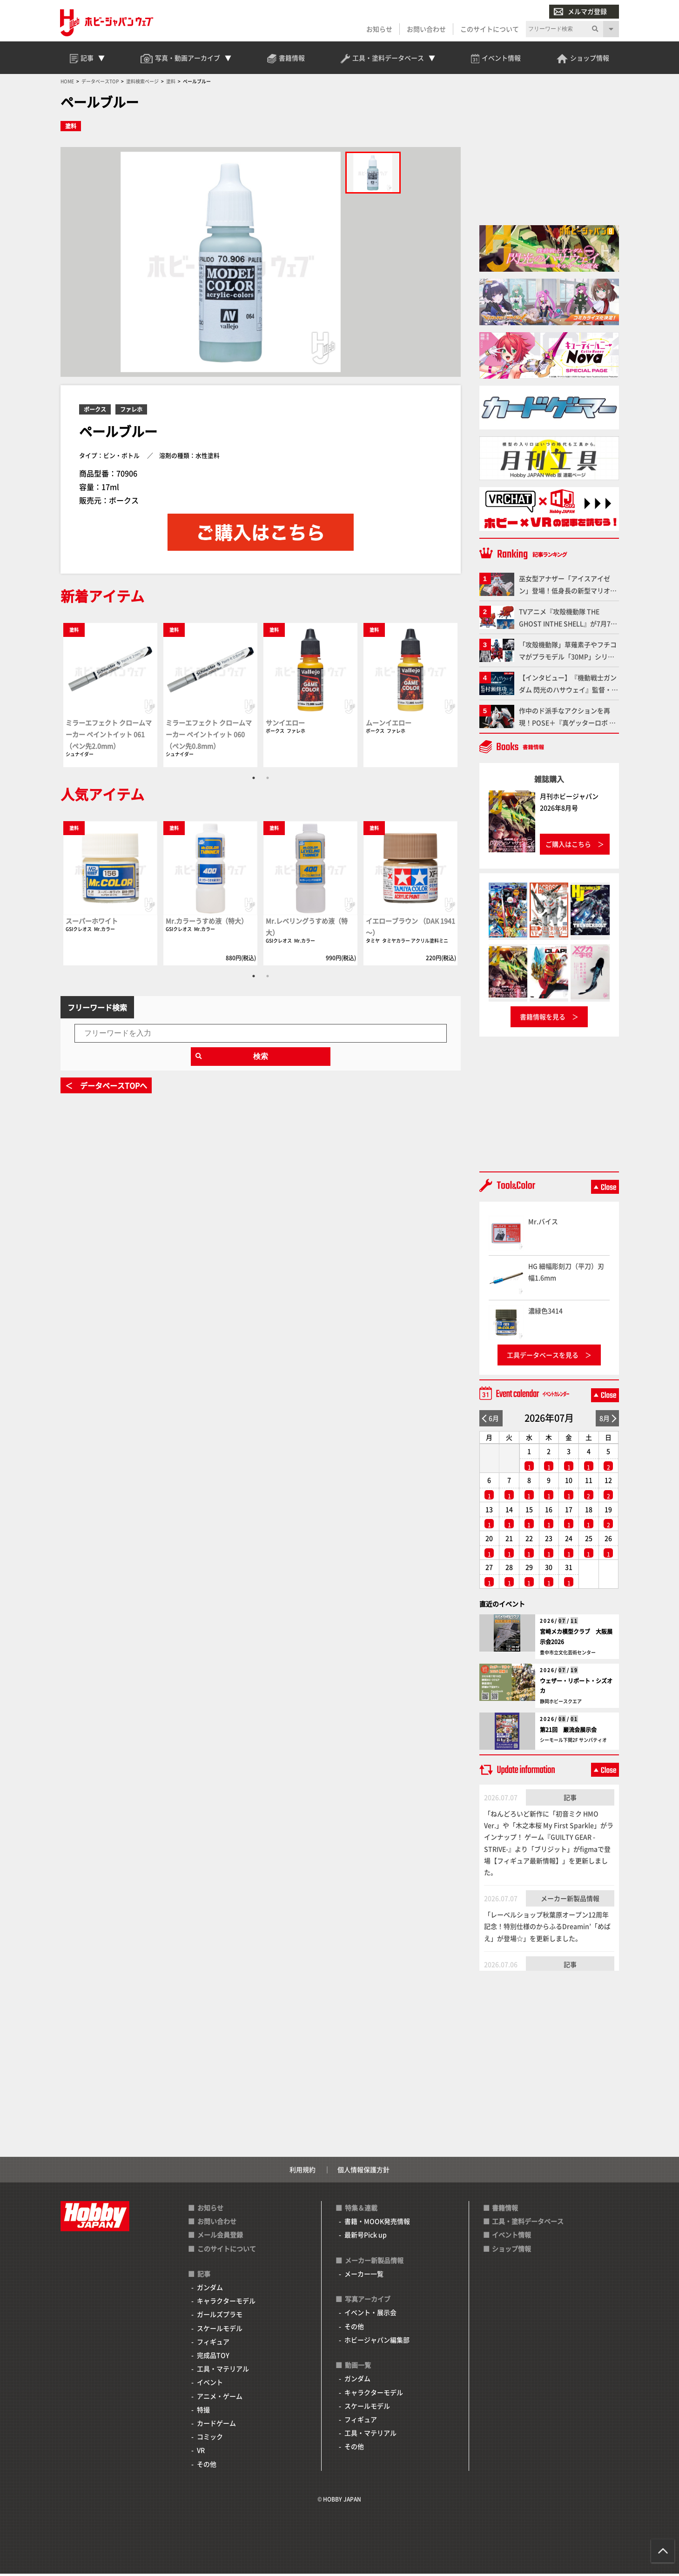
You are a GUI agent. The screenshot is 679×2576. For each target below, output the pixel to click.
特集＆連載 (361, 2209)
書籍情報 (505, 2209)
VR (201, 2452)
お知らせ (379, 28)
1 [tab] (253, 779)
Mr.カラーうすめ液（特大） (207, 922)
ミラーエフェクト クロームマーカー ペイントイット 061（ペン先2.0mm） (109, 735)
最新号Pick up (365, 2236)
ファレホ (131, 411)
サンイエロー (285, 724)
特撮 (203, 2411)
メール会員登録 (220, 2236)
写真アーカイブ (367, 2300)
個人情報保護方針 (363, 2171)
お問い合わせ (426, 28)
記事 (570, 1799)
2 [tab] (267, 779)
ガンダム (210, 2289)
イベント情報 (511, 2236)
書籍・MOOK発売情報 (377, 2223)
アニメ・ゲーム (219, 2397)
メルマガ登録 (580, 11)
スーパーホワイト (92, 922)
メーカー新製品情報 (570, 1900)
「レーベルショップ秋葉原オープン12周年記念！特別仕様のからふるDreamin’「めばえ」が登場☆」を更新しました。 (547, 1928)
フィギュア (213, 2343)
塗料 (70, 128)
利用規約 (302, 2171)
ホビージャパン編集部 (377, 2341)
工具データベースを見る (542, 1356)
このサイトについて (489, 28)
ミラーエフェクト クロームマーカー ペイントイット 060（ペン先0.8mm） (209, 735)
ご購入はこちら (568, 845)
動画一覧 (358, 2366)
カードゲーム (216, 2424)
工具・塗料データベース (528, 2223)
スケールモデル (219, 2330)
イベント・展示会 (370, 2314)
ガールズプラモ (219, 2316)
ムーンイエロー (388, 724)
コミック (210, 2438)
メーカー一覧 (363, 2275)
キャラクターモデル (226, 2302)
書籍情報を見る (542, 1018)
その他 (206, 2465)
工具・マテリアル (223, 2370)
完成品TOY (213, 2357)
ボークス (95, 411)
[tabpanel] (111, 696)
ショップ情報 (511, 2250)
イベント (210, 2384)
